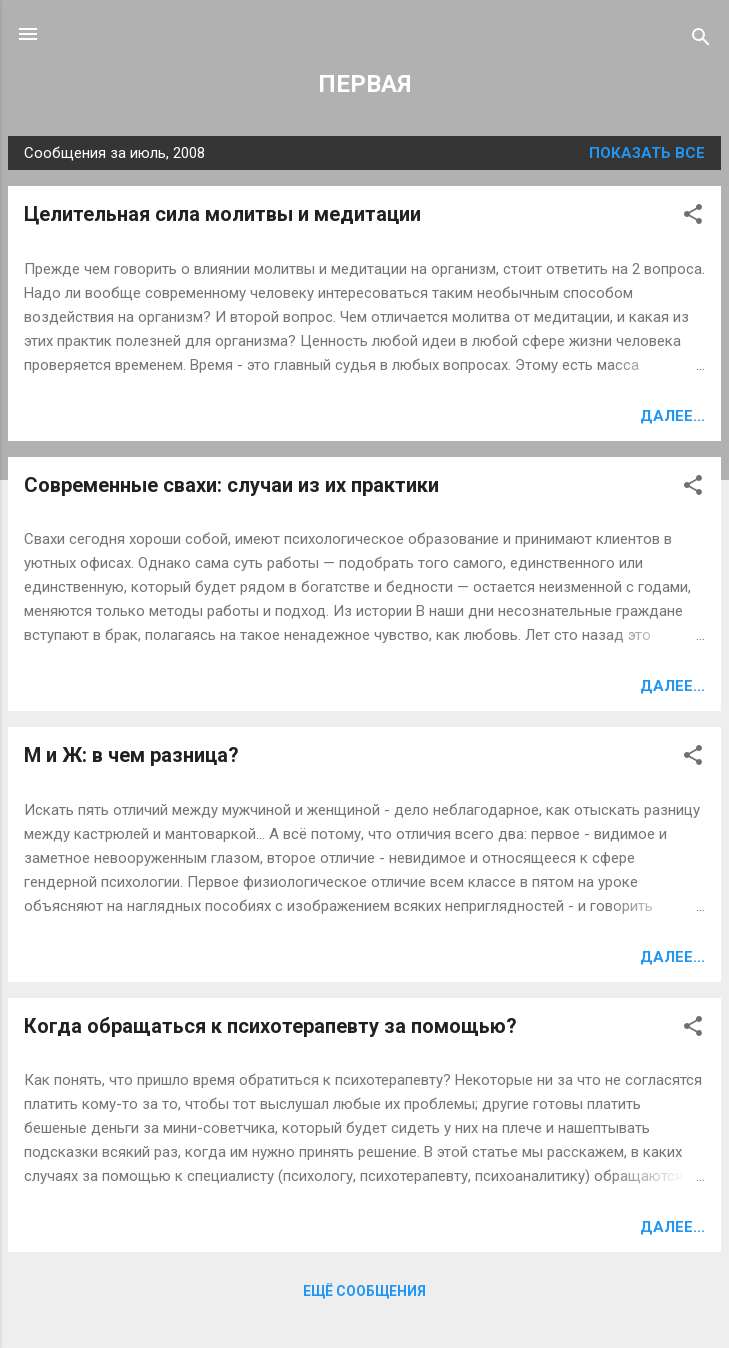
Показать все (647, 153)
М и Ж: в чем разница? (131, 755)
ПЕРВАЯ (364, 84)
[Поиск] (701, 40)
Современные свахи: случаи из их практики (231, 485)
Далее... (672, 416)
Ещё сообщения (364, 1291)
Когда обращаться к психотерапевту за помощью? (270, 1026)
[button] (693, 217)
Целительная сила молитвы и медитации (222, 214)
